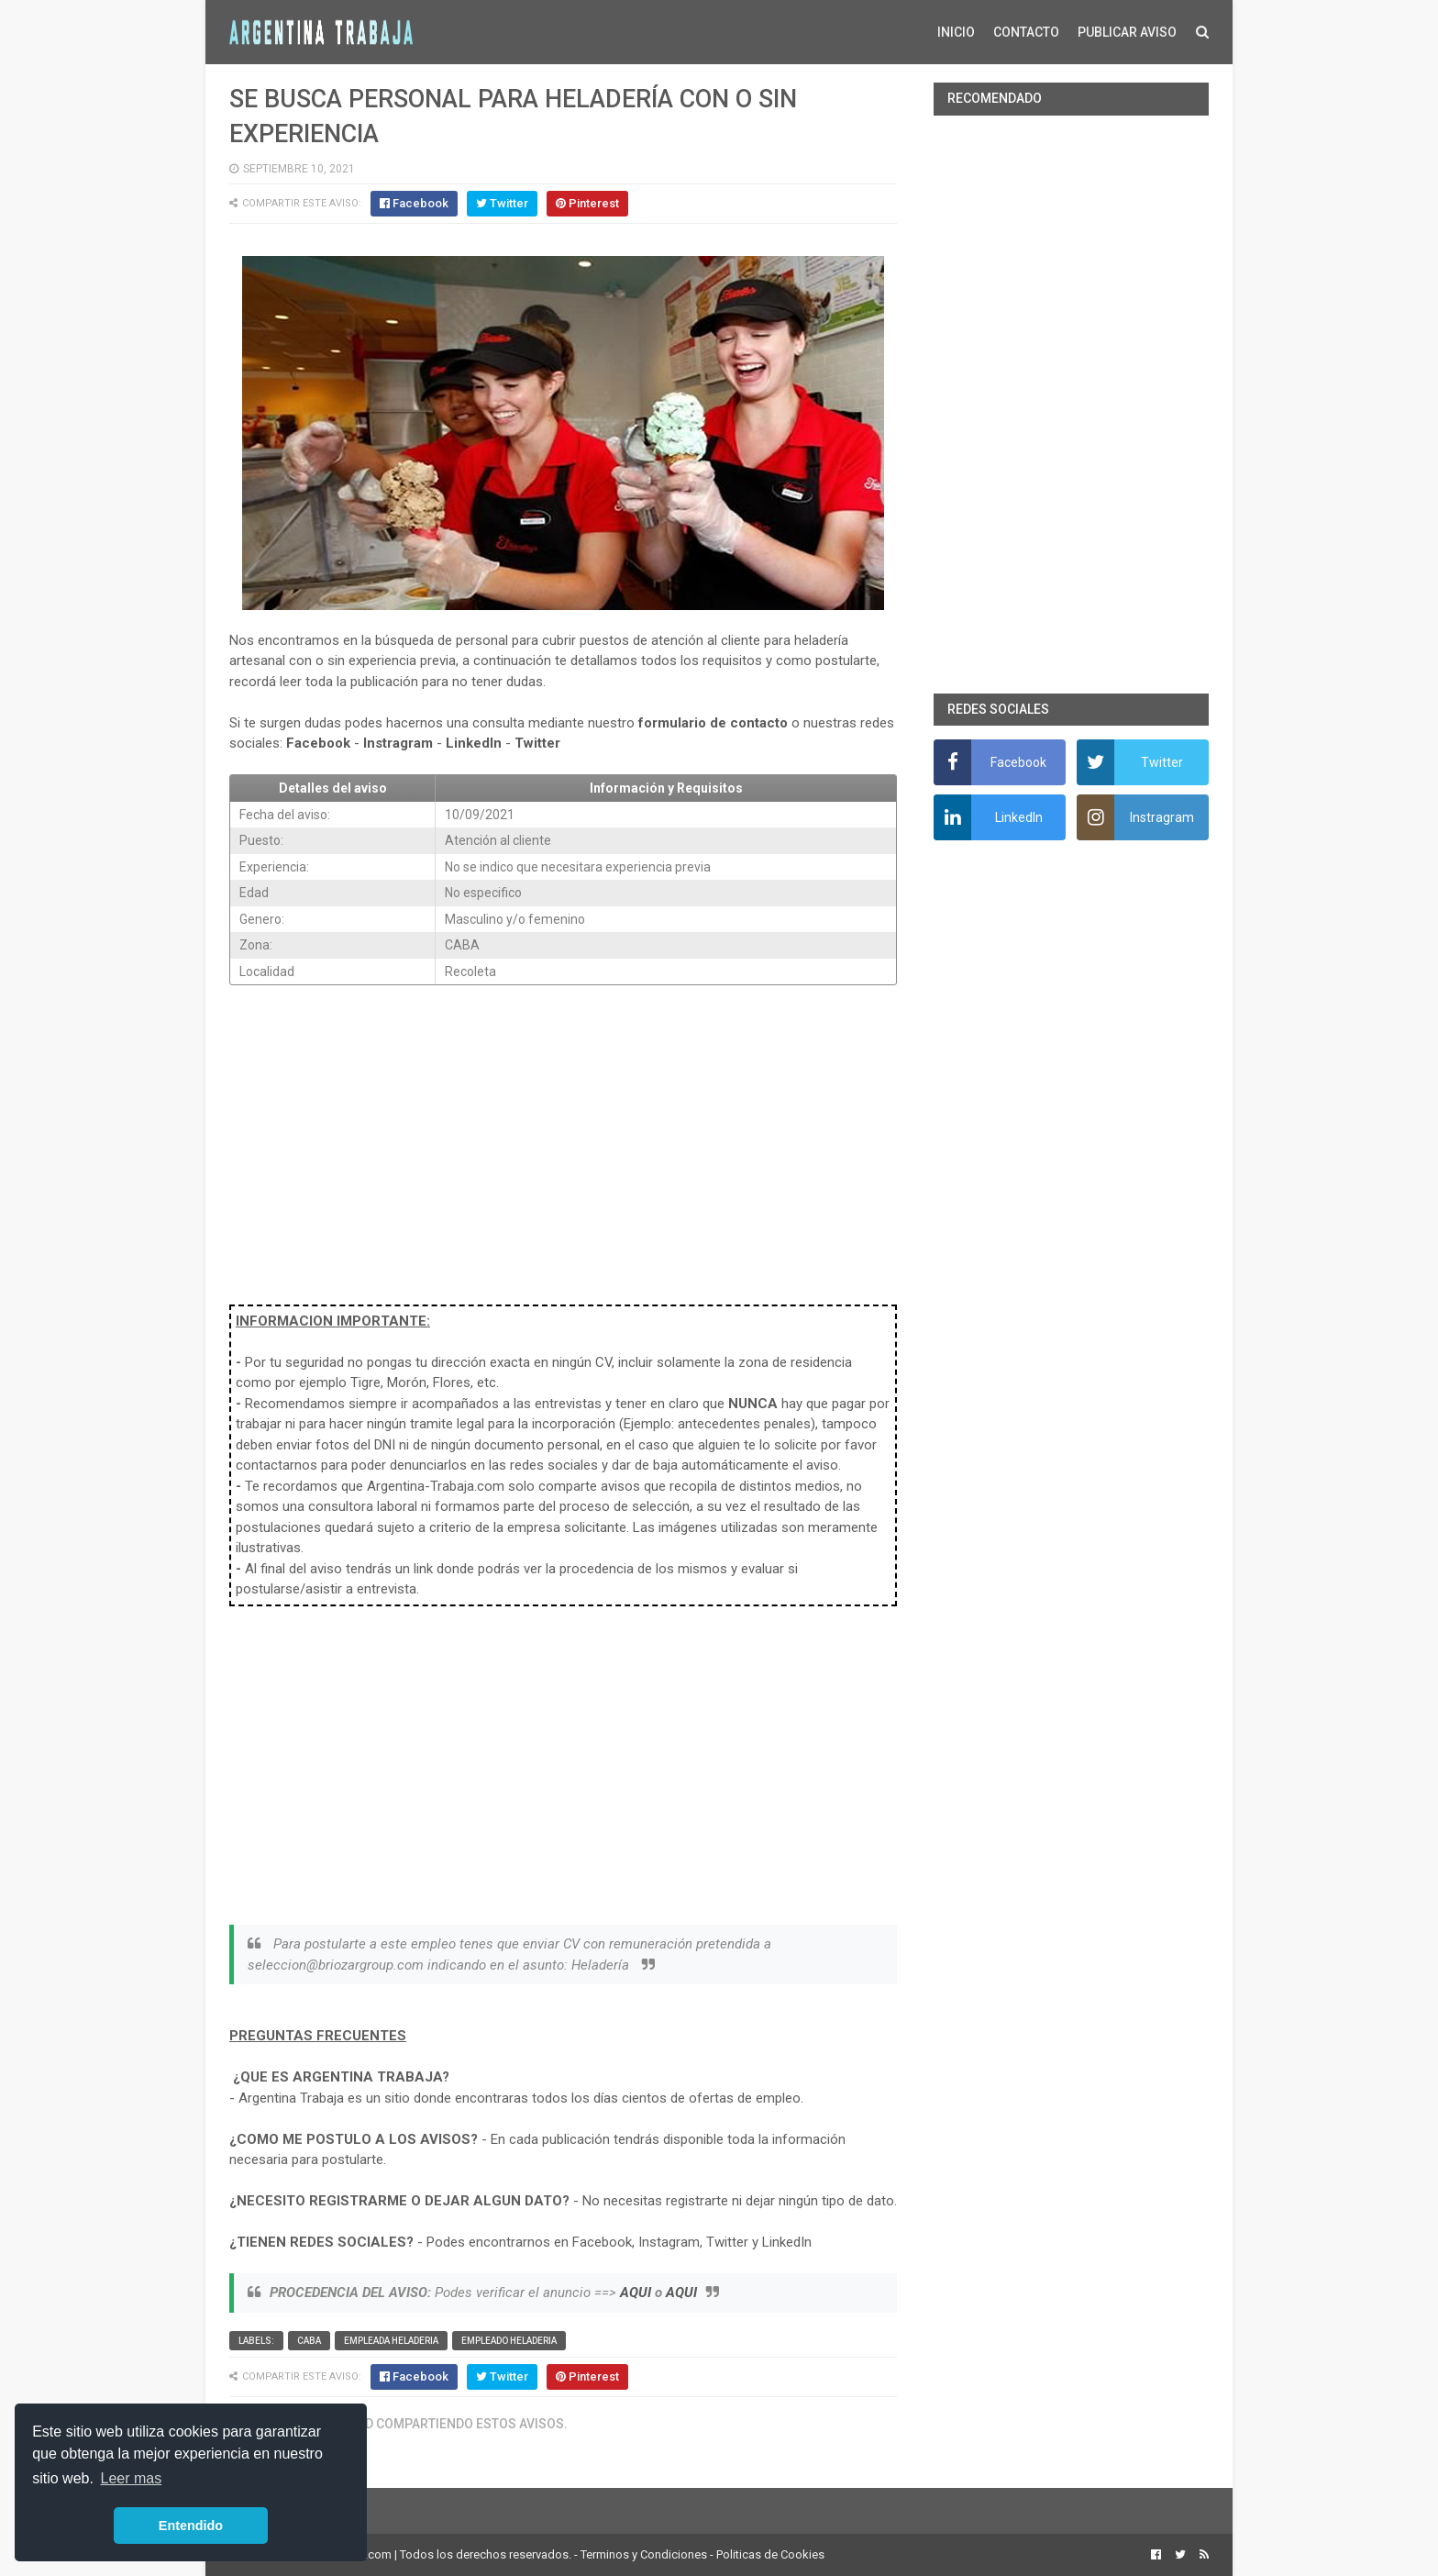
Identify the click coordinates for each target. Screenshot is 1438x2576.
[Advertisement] (563, 1134)
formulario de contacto (713, 723)
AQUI (635, 2292)
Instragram (398, 743)
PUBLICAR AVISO (1127, 32)
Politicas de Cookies (770, 2554)
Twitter (537, 743)
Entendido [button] (191, 2525)
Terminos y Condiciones (644, 2554)
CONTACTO (1026, 32)
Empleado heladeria (509, 2341)
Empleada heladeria (391, 2341)
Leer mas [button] (131, 2478)
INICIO (956, 32)
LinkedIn (474, 743)
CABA (309, 2341)
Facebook (318, 743)
